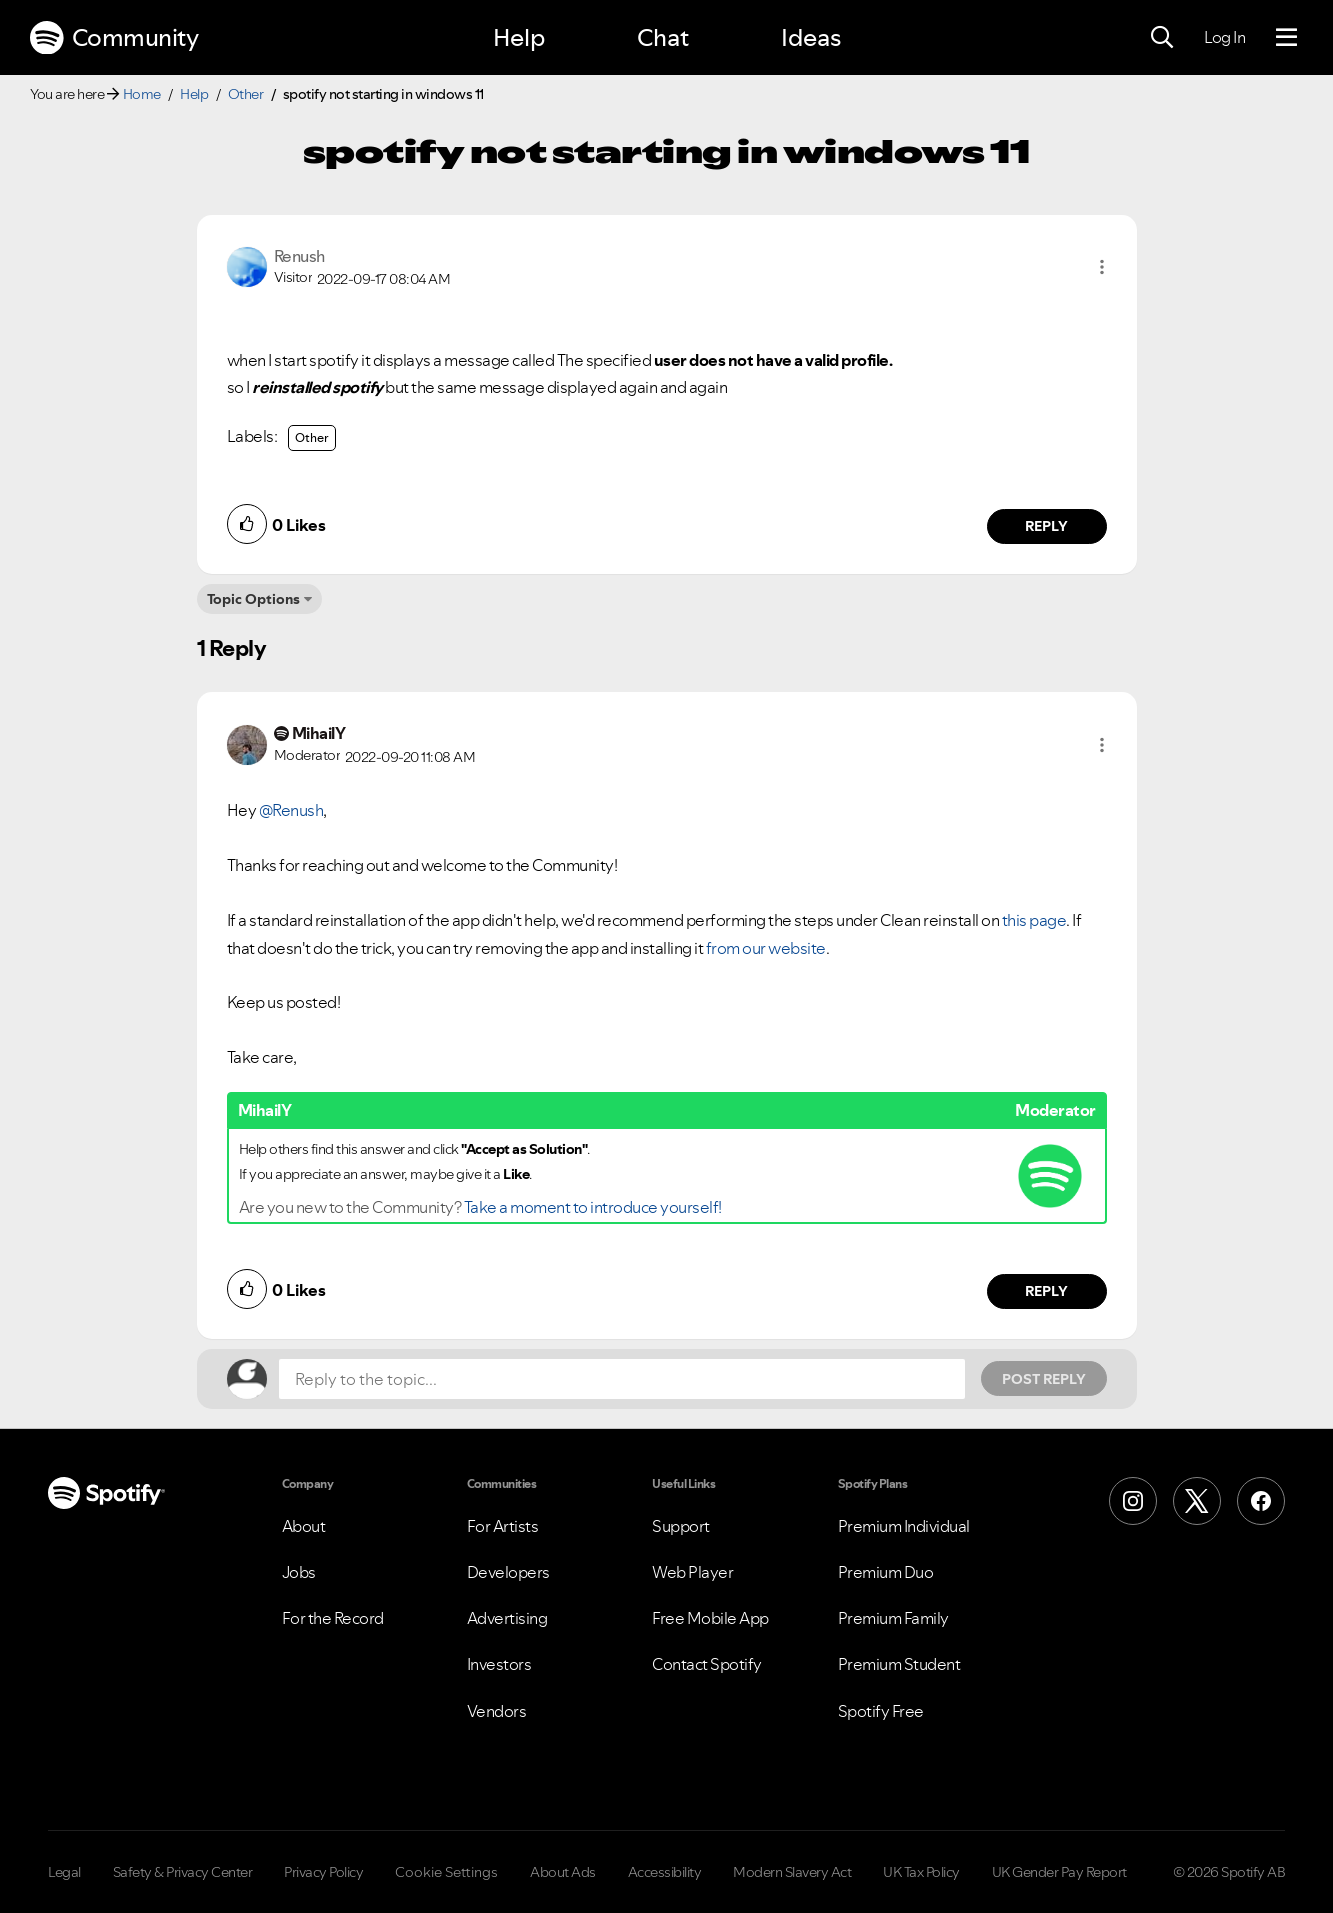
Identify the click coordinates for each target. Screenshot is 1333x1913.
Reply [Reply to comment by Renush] (1046, 526)
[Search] (1162, 38)
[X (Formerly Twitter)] (1197, 1501)
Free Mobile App (710, 1618)
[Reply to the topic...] (622, 1379)
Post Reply (1044, 1379)
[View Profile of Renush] (299, 256)
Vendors (497, 1711)
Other (246, 94)
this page (1034, 920)
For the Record (333, 1618)
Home (142, 94)
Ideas (811, 37)
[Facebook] (1261, 1501)
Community (114, 38)
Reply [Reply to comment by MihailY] (1046, 1291)
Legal (64, 1872)
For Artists (503, 1526)
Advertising (507, 1618)
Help (519, 37)
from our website (766, 948)
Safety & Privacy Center (183, 1872)
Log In (1224, 37)
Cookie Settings (446, 1872)
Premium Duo (886, 1572)
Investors (499, 1664)
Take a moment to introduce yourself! (593, 1207)
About (304, 1526)
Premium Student (899, 1664)
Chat (663, 37)
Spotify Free (881, 1711)
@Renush (291, 810)
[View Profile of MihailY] (319, 733)
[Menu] (1286, 38)
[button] (1102, 267)
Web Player (692, 1572)
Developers (508, 1572)
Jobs (299, 1572)
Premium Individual (904, 1526)
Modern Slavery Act (792, 1872)
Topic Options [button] (253, 599)
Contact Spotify (707, 1664)
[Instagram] (1133, 1501)
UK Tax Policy (921, 1872)
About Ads (563, 1872)
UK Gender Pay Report (1059, 1872)
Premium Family (893, 1618)
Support (681, 1526)
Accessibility (665, 1872)
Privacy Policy (323, 1872)
